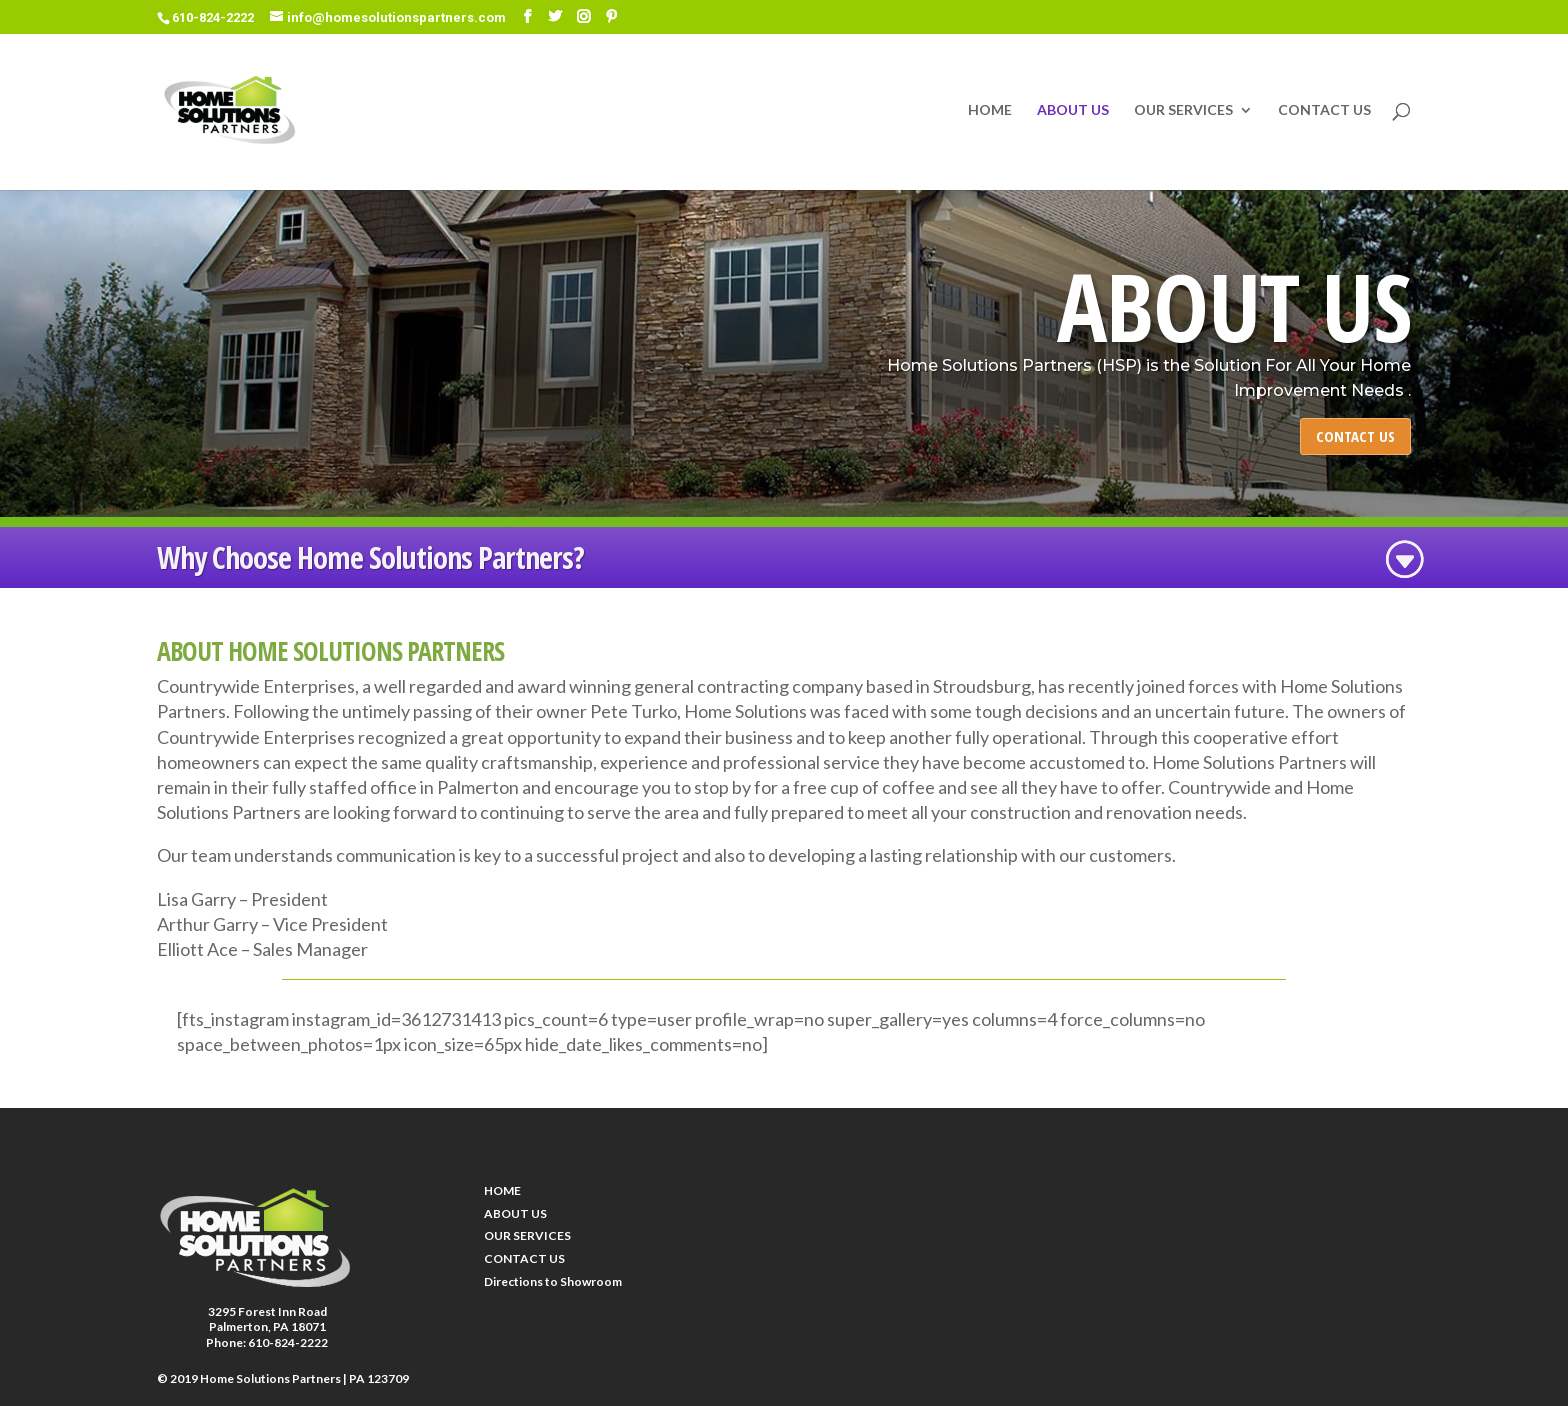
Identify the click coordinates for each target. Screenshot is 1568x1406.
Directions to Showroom (553, 1281)
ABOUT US (1073, 110)
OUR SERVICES (1183, 110)
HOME (990, 110)
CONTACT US (1324, 110)
